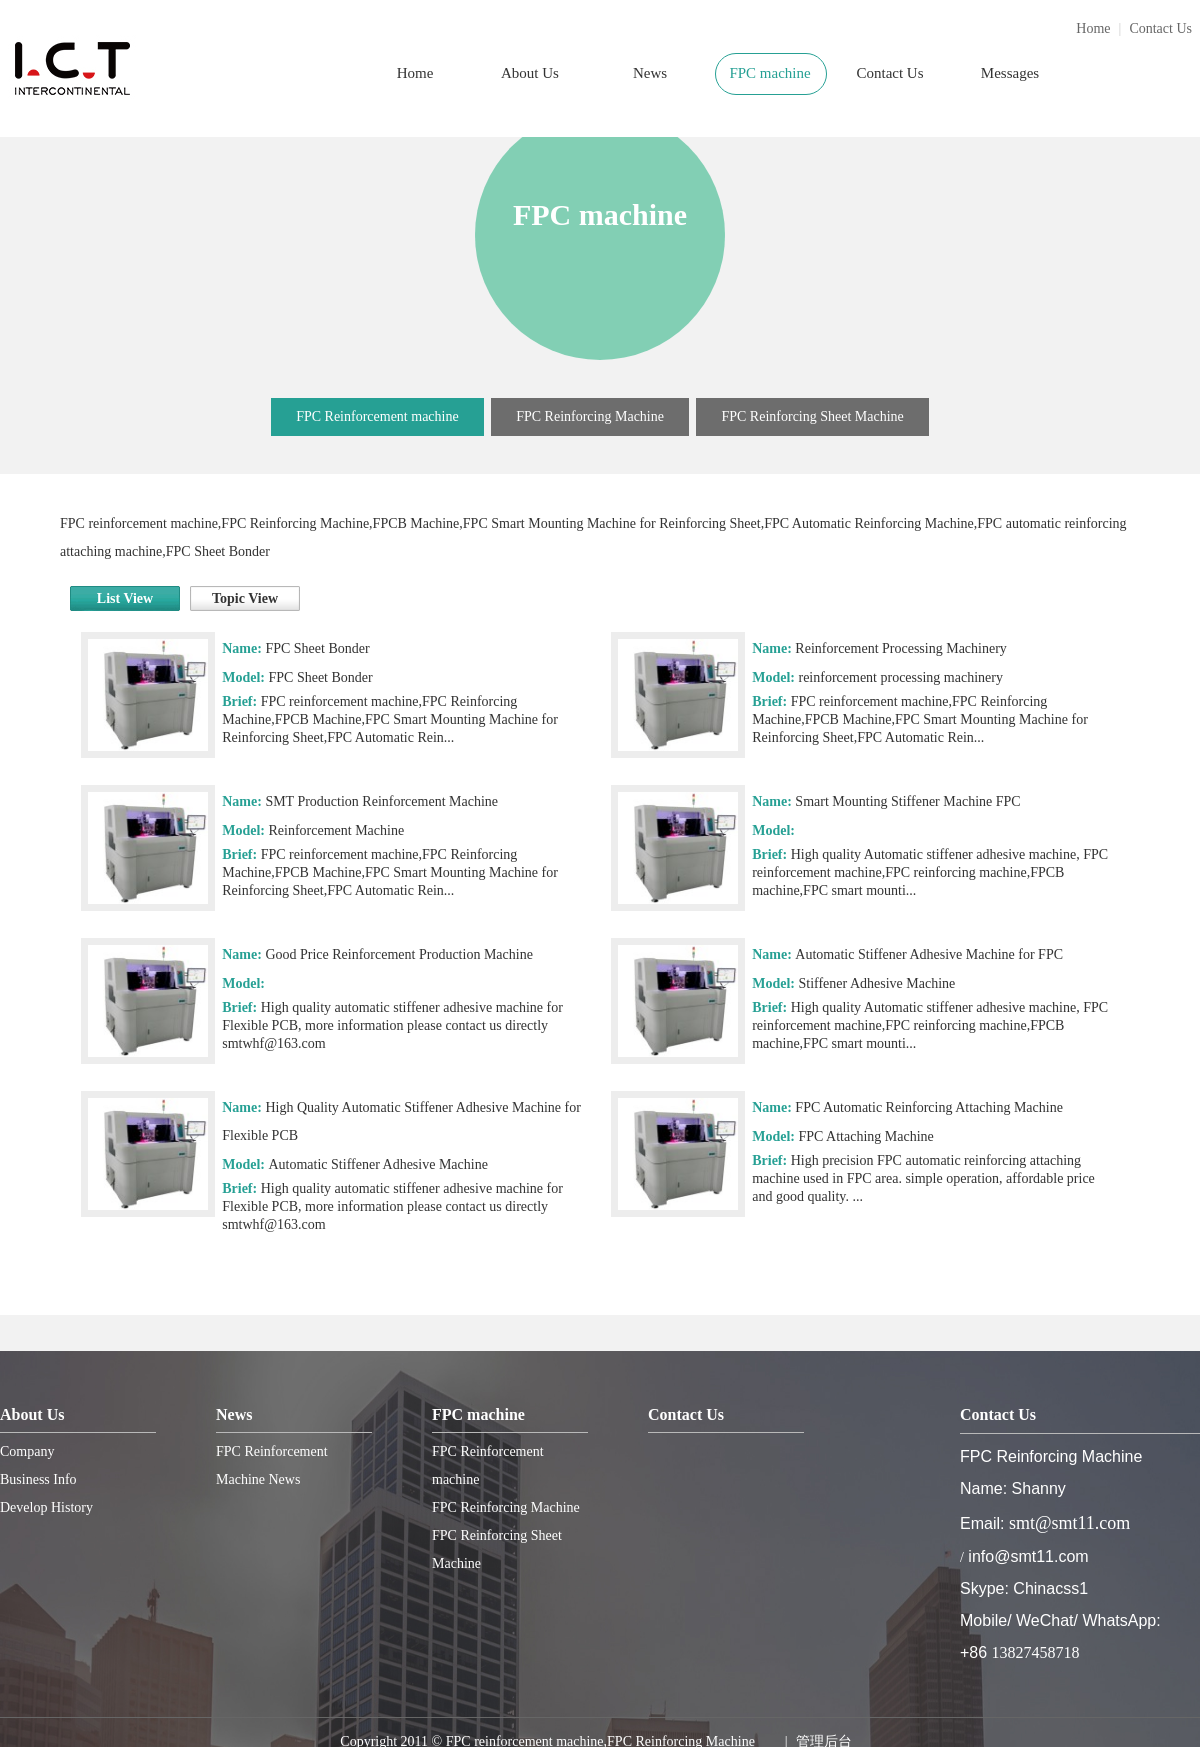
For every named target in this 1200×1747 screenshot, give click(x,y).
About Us (530, 73)
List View (125, 598)
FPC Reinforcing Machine (590, 416)
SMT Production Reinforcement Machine (381, 801)
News (650, 73)
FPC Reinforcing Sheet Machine (812, 416)
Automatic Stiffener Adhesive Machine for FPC (929, 954)
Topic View (245, 598)
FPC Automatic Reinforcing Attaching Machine (929, 1107)
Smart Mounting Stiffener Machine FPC (907, 801)
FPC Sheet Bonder (317, 648)
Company (27, 1451)
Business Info (38, 1479)
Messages (1010, 73)
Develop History (46, 1507)
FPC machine (769, 73)
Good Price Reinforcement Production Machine (398, 954)
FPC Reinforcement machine (377, 416)
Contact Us (1160, 28)
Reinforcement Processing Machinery (901, 648)
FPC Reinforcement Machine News (272, 1465)
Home (1093, 28)
